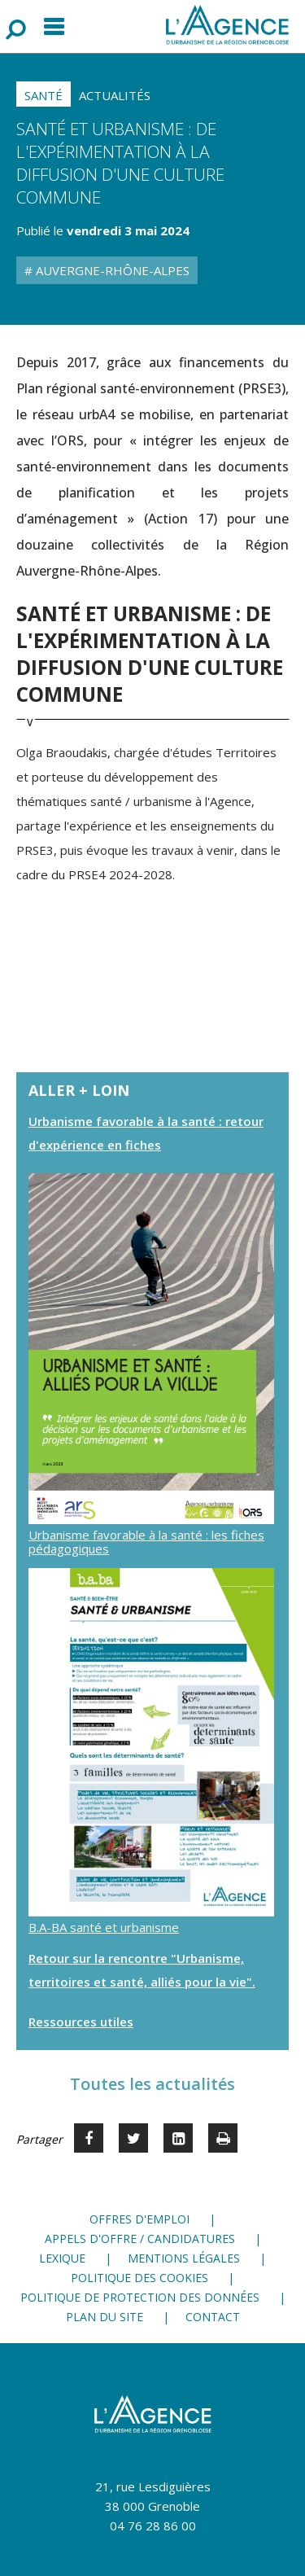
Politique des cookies (139, 2277)
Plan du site (104, 2316)
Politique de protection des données (139, 2297)
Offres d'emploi (139, 2219)
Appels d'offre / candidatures (140, 2238)
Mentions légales (184, 2258)
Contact (212, 2316)
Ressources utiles (80, 2021)
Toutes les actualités (152, 2084)
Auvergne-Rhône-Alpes (111, 270)
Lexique (62, 2258)
